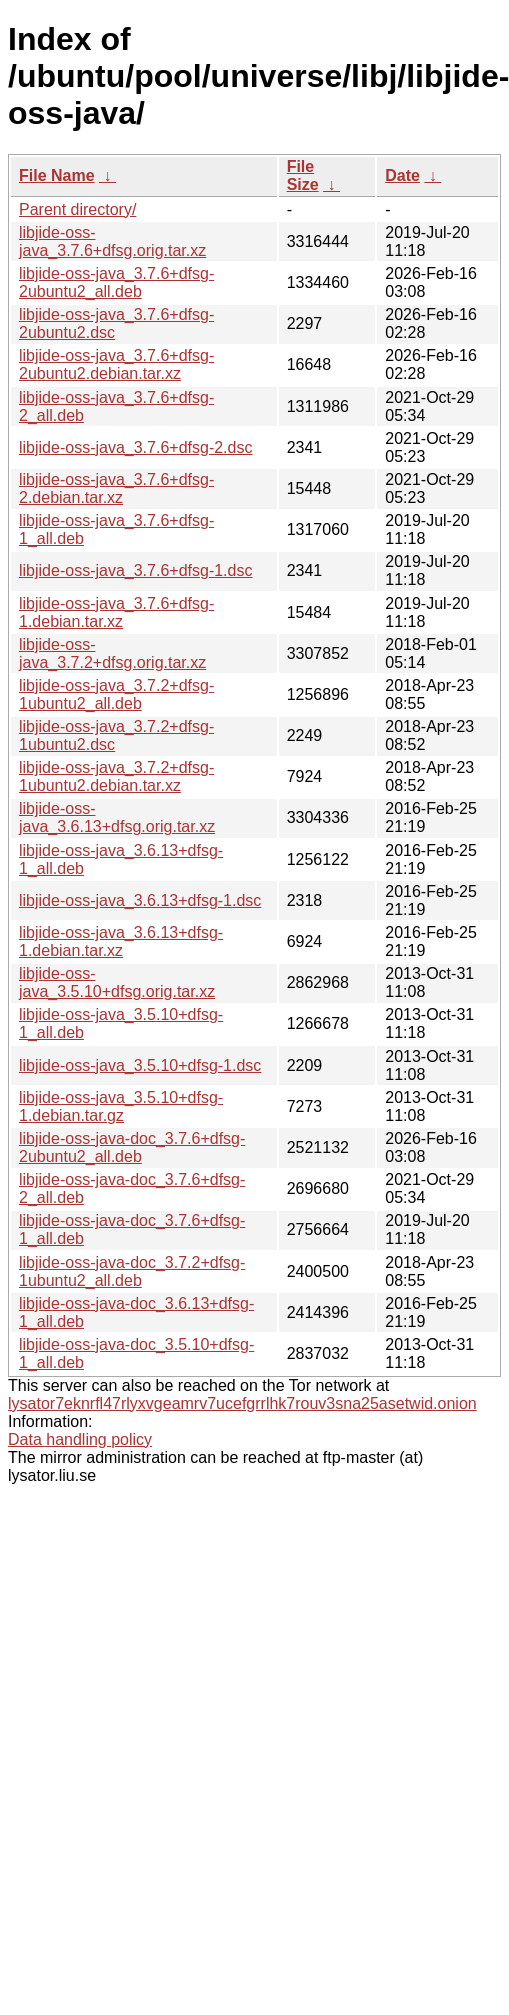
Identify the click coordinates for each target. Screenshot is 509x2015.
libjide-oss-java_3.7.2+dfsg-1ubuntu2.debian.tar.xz (116, 776)
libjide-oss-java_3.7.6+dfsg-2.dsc (135, 447)
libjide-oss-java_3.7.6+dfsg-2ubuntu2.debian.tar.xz (116, 364)
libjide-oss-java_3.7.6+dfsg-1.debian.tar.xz (116, 612)
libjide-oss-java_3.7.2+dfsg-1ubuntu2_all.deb (116, 694)
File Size (303, 175)
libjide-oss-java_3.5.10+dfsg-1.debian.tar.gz (121, 1106)
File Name (57, 175)
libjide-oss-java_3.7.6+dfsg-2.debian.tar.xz (116, 488)
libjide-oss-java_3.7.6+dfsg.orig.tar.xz (112, 241)
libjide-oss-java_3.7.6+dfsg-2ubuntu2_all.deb (116, 282)
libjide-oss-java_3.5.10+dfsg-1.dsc (140, 1065)
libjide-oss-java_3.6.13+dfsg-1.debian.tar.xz (121, 941)
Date (402, 175)
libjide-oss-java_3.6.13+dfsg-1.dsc (140, 900)
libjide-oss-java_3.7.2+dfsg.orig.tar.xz (112, 653)
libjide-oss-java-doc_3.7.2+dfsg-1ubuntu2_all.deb (132, 1271)
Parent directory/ (77, 209)
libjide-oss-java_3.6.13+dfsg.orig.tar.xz (117, 817)
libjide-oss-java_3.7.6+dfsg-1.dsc (135, 570)
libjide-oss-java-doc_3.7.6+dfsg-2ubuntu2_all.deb (132, 1147)
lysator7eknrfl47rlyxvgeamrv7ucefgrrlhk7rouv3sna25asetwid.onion (242, 1403)
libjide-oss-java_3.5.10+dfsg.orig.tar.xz (117, 982)
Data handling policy (80, 1439)
